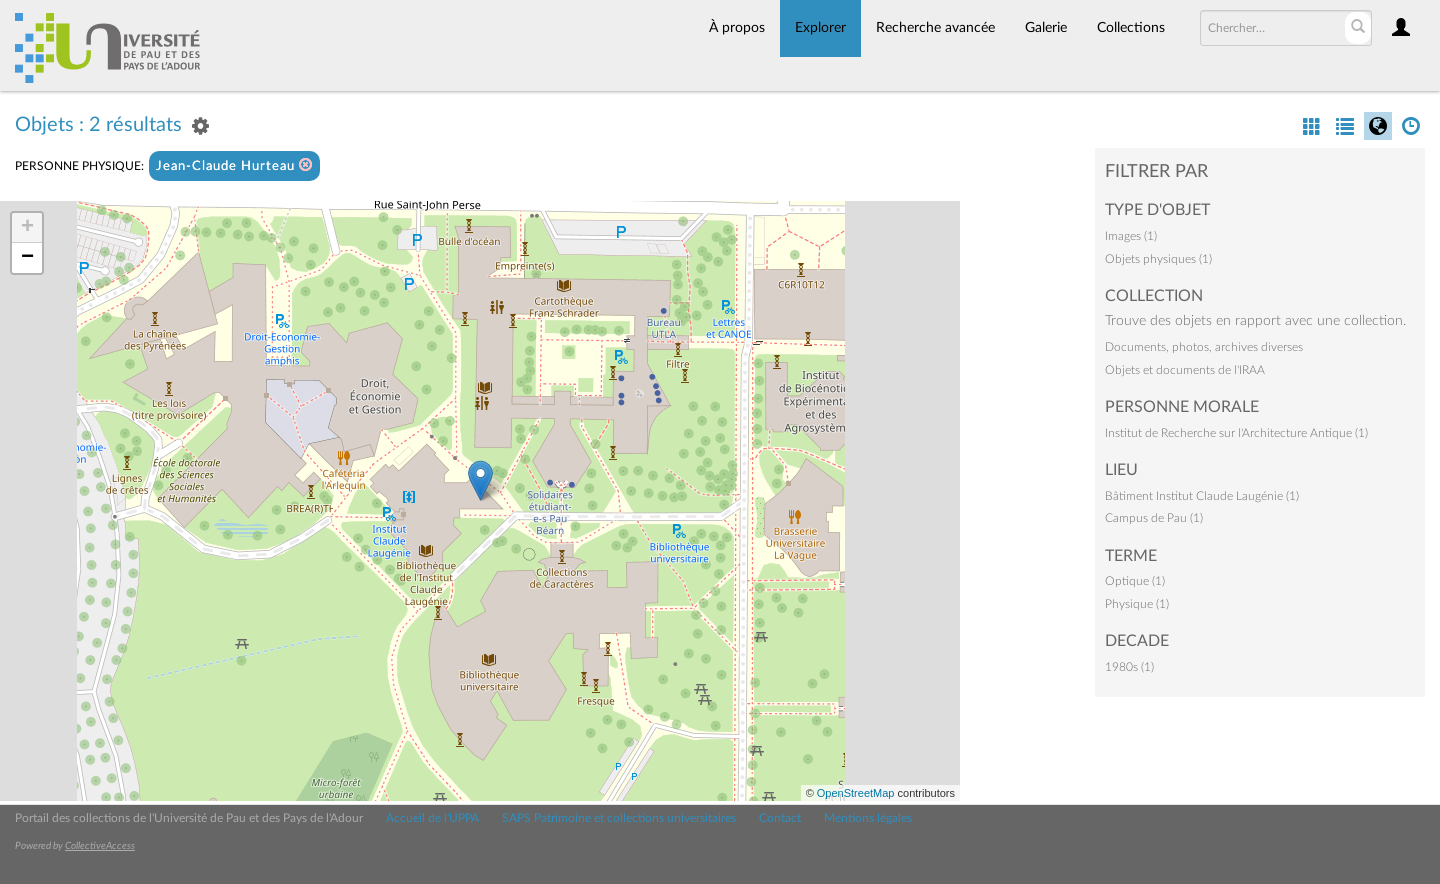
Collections (1131, 28)
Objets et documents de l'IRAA (1185, 370)
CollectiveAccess (100, 846)
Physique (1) (1137, 604)
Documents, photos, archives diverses (1204, 347)
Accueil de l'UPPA (432, 818)
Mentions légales (868, 818)
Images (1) (1131, 236)
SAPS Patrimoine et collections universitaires (619, 818)
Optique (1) (1135, 581)
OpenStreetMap (856, 793)
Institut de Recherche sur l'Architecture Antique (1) (1236, 433)
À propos (737, 28)
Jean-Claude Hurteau (234, 165)
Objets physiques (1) (1158, 259)
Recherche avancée (935, 28)
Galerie (1046, 28)
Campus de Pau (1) (1154, 518)
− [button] (27, 258)
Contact (780, 818)
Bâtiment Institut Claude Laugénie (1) (1202, 496)
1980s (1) (1129, 667)
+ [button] (27, 228)
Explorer (820, 28)
